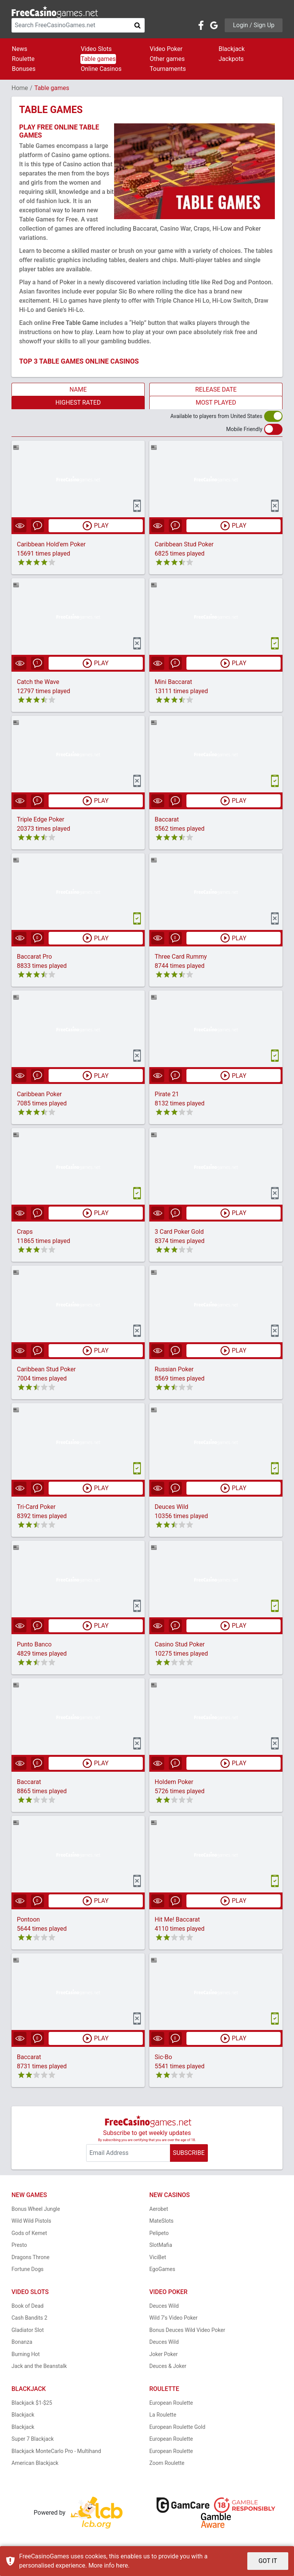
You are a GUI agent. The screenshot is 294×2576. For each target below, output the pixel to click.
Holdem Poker (174, 1782)
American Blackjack (35, 2463)
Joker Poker (163, 2354)
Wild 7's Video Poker (173, 2318)
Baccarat (167, 819)
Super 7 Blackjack (32, 2439)
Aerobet (158, 2209)
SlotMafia (160, 2245)
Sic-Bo (163, 2057)
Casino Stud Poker (180, 1644)
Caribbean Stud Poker (184, 544)
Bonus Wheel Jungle (35, 2209)
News (19, 48)
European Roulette (171, 2403)
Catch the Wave (38, 681)
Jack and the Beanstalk (39, 2366)
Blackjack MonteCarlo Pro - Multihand (56, 2451)
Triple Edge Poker (40, 819)
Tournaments (168, 68)
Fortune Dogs (27, 2269)
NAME (78, 389)
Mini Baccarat (173, 681)
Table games (98, 58)
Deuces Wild (171, 1507)
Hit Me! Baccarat (177, 1919)
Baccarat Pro (34, 957)
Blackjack (232, 48)
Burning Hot (25, 2354)
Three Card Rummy (181, 957)
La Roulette (162, 2415)
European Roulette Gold (177, 2427)
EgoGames (162, 2269)
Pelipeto (159, 2233)
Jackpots (231, 58)
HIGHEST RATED (78, 402)
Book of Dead (27, 2306)
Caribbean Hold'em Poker (51, 544)
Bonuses (24, 68)
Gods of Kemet (29, 2233)
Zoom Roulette (167, 2463)
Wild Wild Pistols (31, 2221)
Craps (25, 1232)
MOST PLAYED (216, 402)
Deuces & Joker (167, 2366)
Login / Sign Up (253, 25)
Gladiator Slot (27, 2330)
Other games (167, 58)
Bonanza (21, 2342)
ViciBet (157, 2257)
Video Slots (96, 48)
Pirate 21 (167, 1094)
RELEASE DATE (216, 389)
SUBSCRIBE (188, 2153)
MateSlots (161, 2221)
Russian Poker (174, 1369)
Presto (19, 2245)
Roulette (23, 58)
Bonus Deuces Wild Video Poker (187, 2330)
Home (19, 88)
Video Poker (166, 48)
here (122, 2565)
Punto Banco (34, 1644)
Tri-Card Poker (36, 1507)
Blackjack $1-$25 (31, 2403)
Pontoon (28, 1919)
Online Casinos (101, 68)
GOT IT (267, 2561)
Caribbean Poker (39, 1094)
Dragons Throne (30, 2257)
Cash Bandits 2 (29, 2318)
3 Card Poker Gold (179, 1232)
